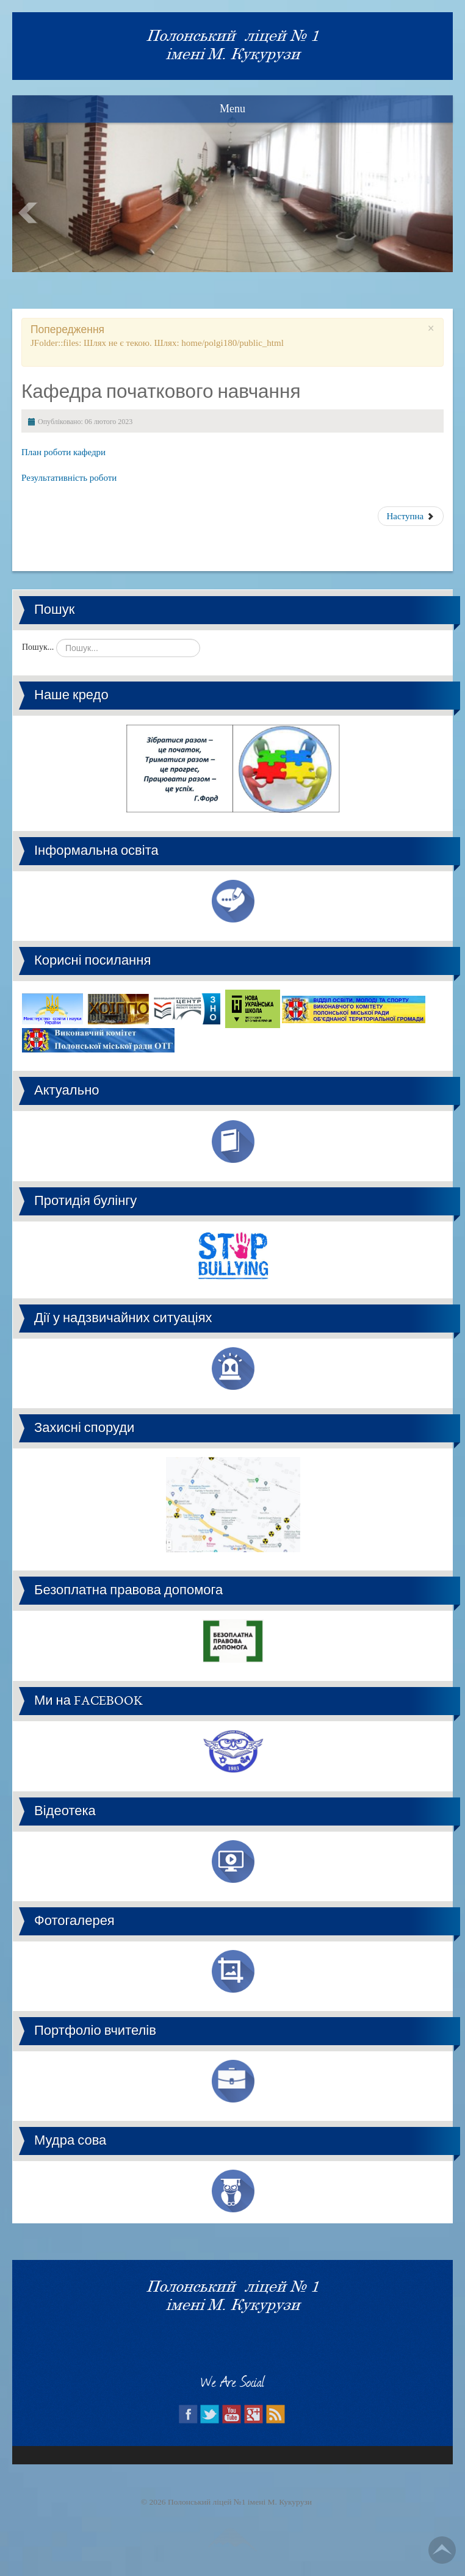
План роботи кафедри (63, 452)
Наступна (410, 516)
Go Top (442, 2550)
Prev (28, 213)
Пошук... (38, 647)
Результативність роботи (70, 478)
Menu (232, 109)
